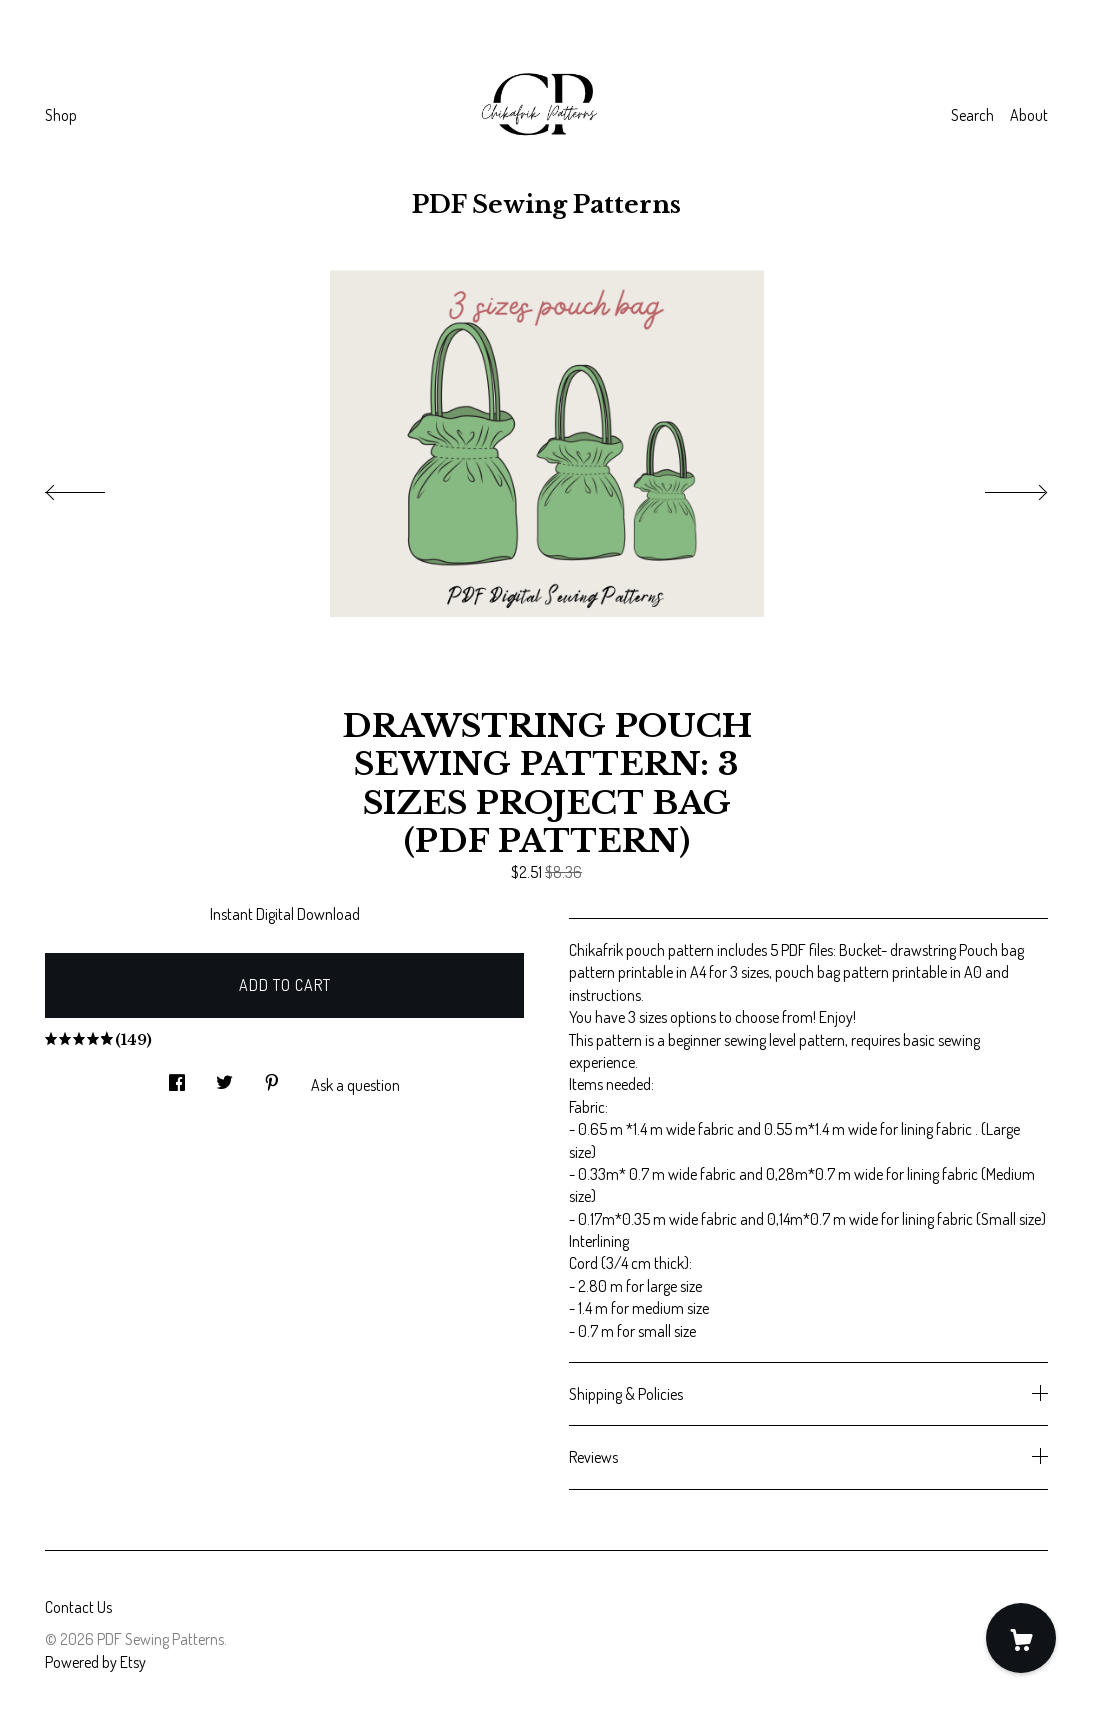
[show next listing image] (998, 487)
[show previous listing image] (95, 487)
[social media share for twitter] (224, 1076)
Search (972, 115)
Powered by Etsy (95, 1662)
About (1029, 115)
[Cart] (1021, 1638)
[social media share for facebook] (177, 1076)
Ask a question (355, 1085)
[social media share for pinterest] (272, 1076)
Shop (61, 115)
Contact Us (78, 1607)
